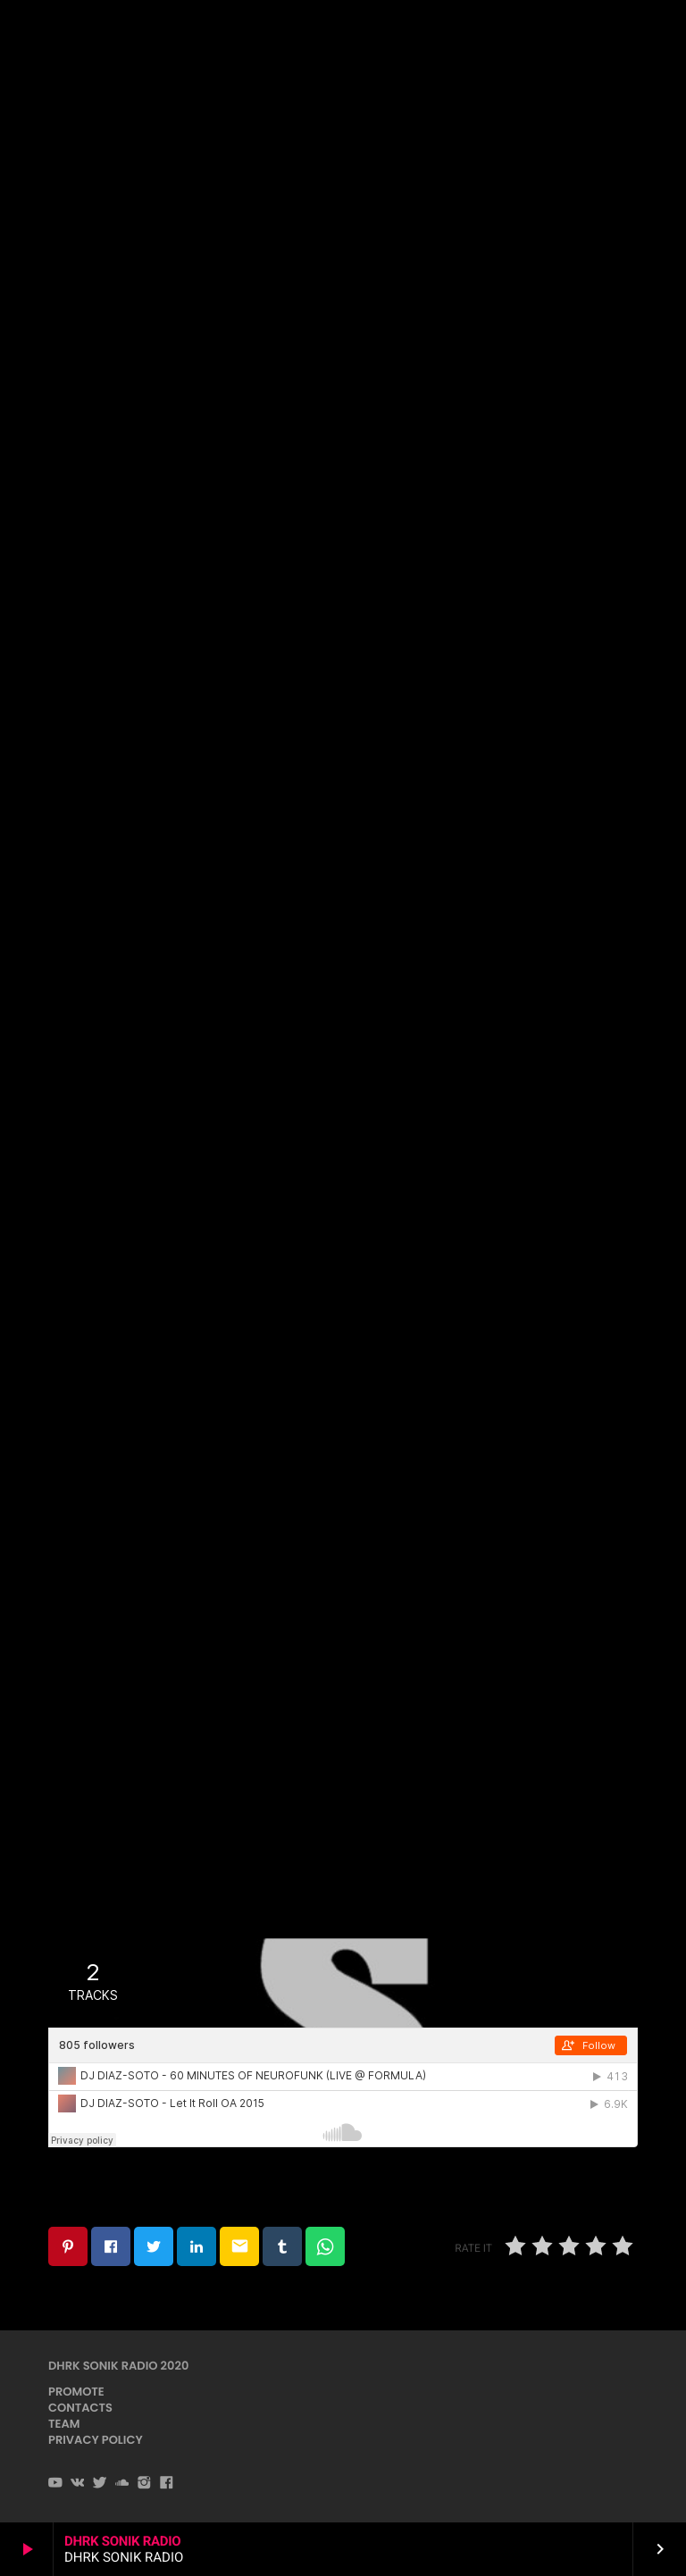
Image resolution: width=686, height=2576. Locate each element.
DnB (342, 223)
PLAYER (622, 34)
